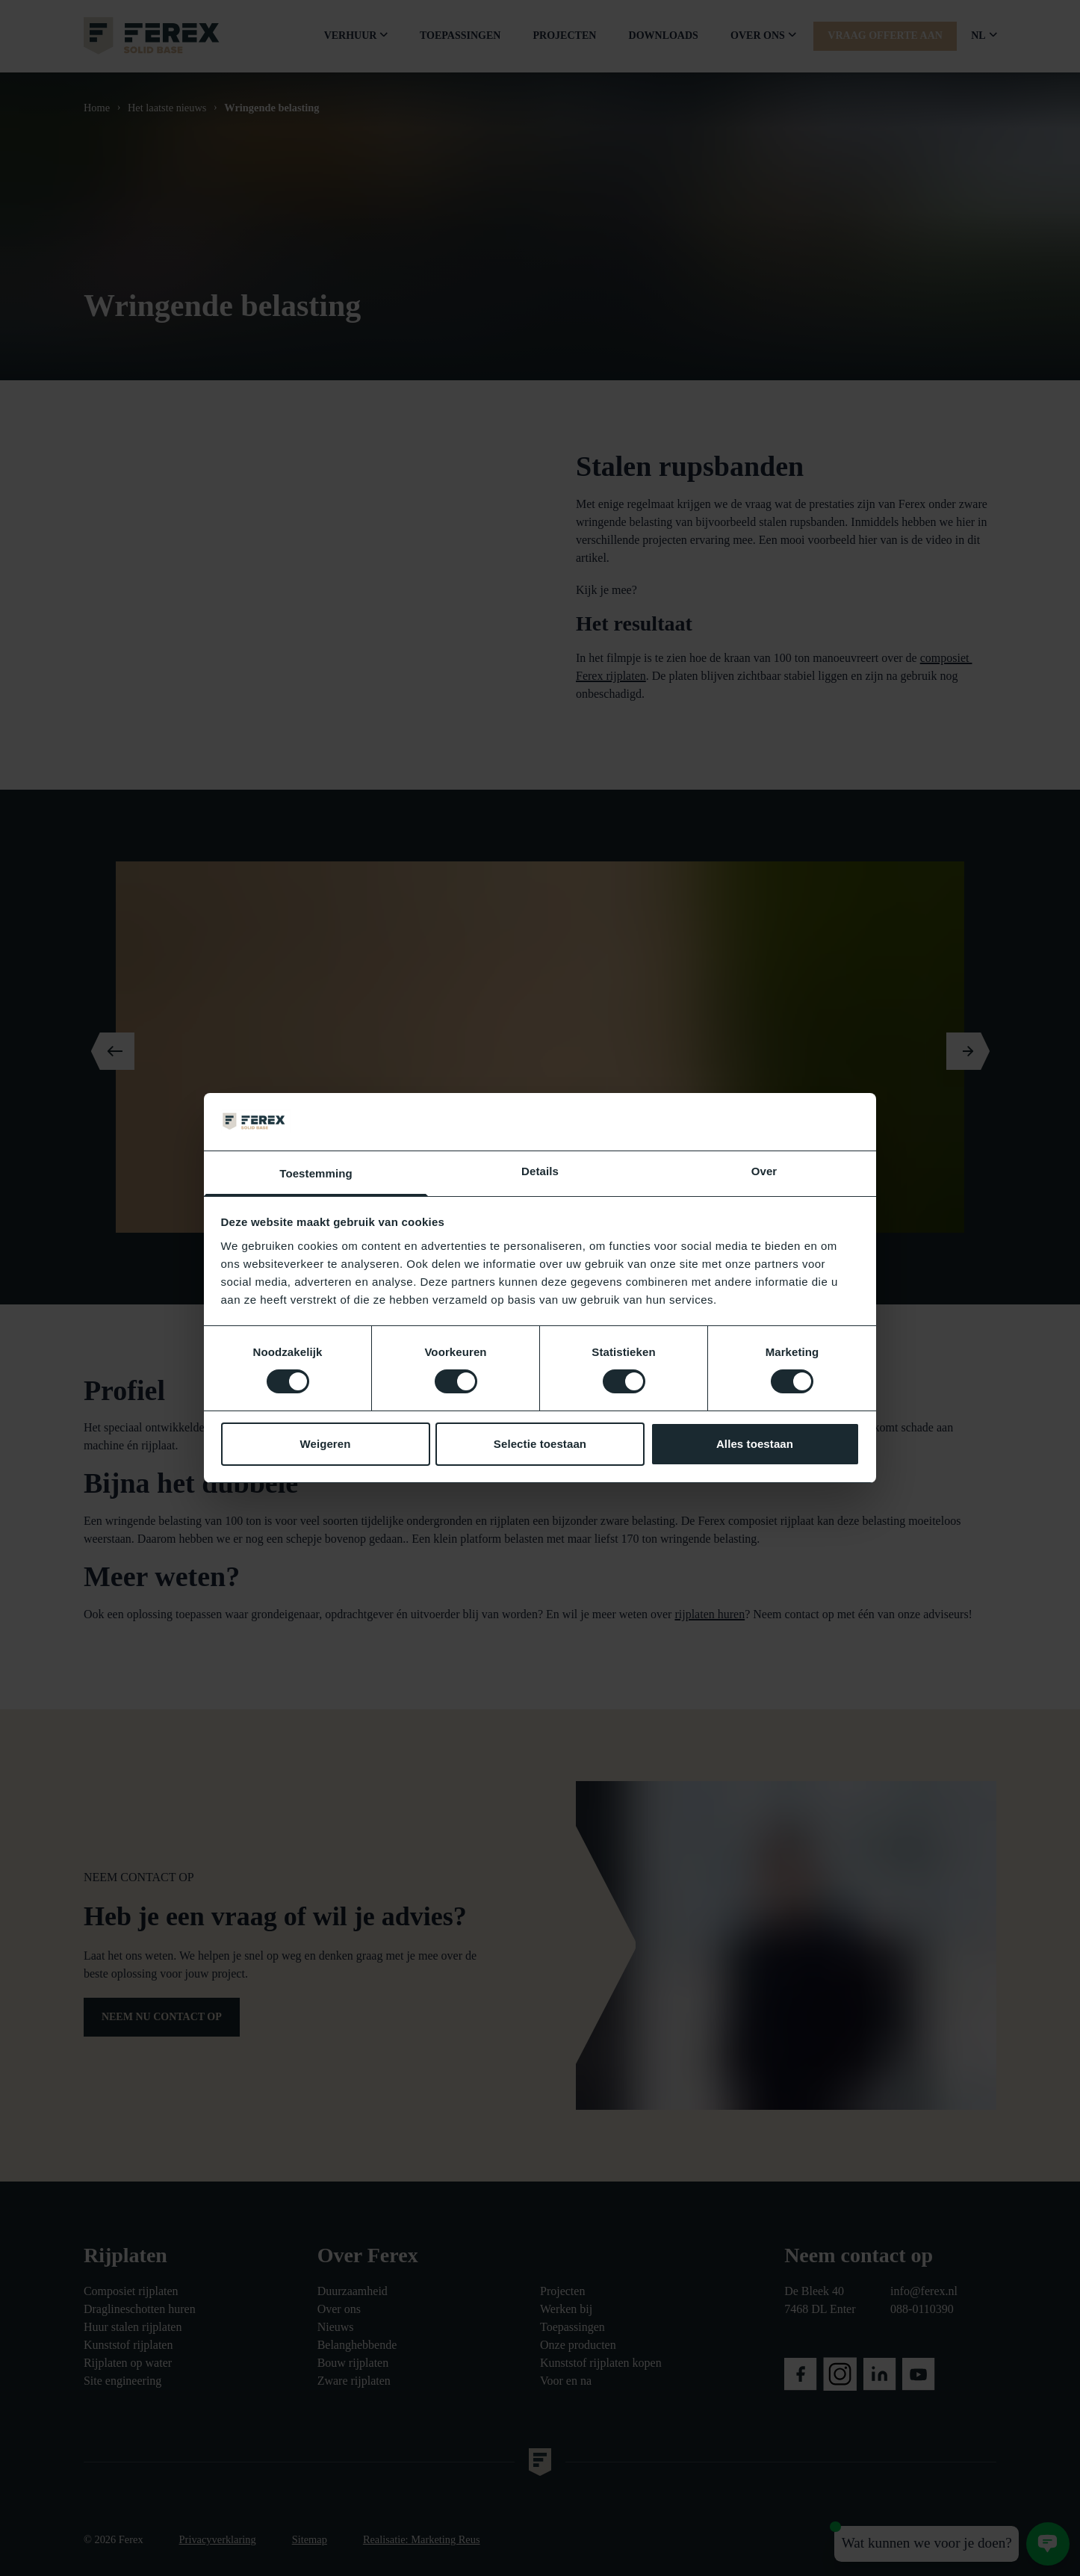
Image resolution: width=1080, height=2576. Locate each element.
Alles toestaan (754, 1443)
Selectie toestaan (540, 1443)
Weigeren (325, 1443)
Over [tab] (764, 1171)
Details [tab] (540, 1171)
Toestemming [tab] (316, 1173)
